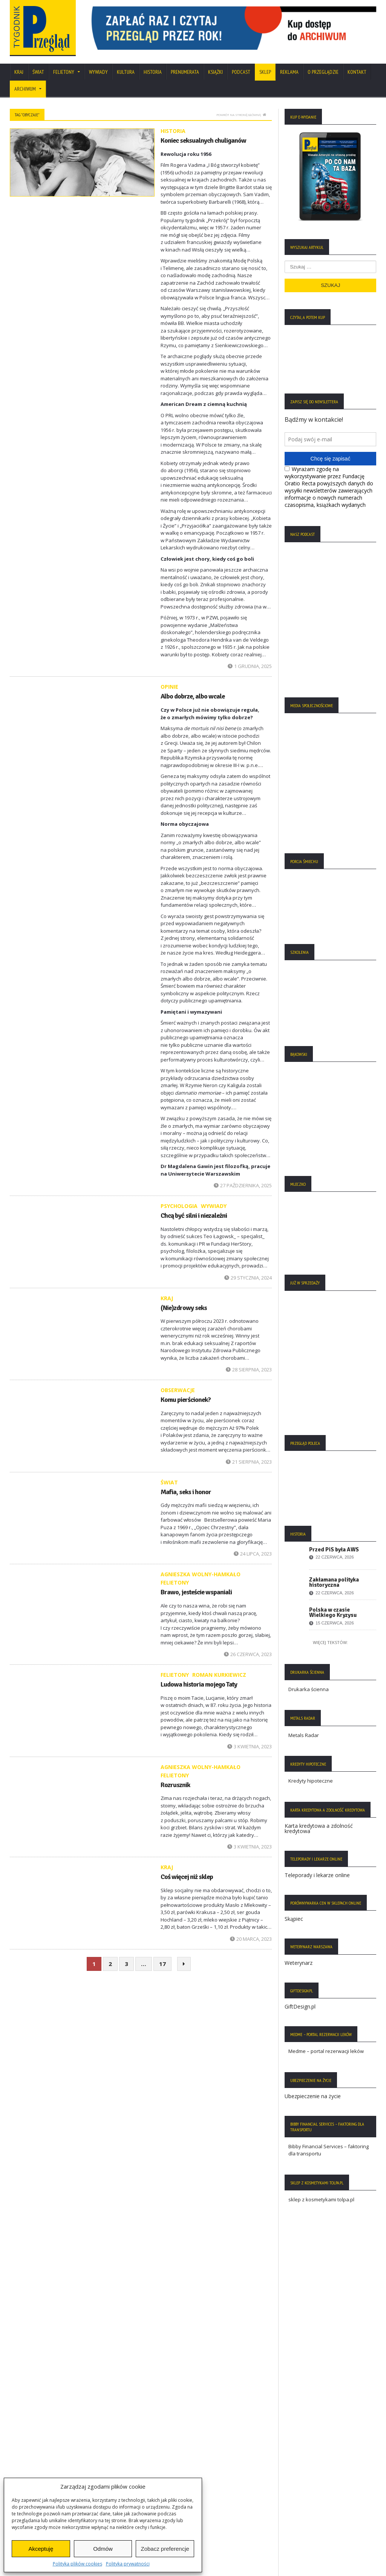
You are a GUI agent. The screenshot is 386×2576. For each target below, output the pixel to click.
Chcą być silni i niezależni (194, 1215)
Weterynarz (298, 1962)
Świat (38, 72)
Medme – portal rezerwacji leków (326, 2051)
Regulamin (26, 2465)
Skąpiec (294, 1918)
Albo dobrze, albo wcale (193, 696)
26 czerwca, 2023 (248, 1654)
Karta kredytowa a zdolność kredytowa (319, 1828)
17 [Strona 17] (162, 1963)
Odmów (103, 2548)
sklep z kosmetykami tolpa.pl (321, 2199)
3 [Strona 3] (126, 1963)
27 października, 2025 (243, 1185)
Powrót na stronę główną (241, 115)
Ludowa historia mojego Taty (199, 1684)
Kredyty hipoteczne (310, 1780)
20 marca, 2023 (251, 1938)
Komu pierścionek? (186, 1400)
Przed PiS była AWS (334, 1549)
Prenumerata (185, 72)
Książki (215, 72)
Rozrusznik (175, 1785)
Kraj (18, 72)
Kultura (126, 72)
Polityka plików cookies (77, 2564)
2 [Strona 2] (110, 1963)
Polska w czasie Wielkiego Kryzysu (333, 1612)
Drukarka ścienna (308, 1689)
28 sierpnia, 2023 (249, 1369)
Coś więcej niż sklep (187, 1877)
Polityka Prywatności (37, 2431)
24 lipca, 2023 (253, 1553)
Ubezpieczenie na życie (313, 2096)
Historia (153, 72)
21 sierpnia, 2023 (249, 1461)
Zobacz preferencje (165, 2548)
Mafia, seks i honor (186, 1492)
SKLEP (265, 72)
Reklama (289, 72)
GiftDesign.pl (300, 2006)
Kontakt (357, 72)
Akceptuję (40, 2548)
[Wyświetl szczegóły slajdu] (231, 28)
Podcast (241, 72)
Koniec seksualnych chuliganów (203, 140)
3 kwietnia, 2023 (249, 1746)
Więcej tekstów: (330, 1642)
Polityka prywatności (128, 2564)
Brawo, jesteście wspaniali (196, 1592)
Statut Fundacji (30, 2454)
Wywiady (98, 72)
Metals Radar (303, 1735)
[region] (231, 28)
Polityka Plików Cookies (40, 2442)
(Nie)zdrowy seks (184, 1308)
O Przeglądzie (323, 72)
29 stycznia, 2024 (248, 1277)
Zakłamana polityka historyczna (334, 1582)
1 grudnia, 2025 (250, 666)
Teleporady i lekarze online (317, 1875)
